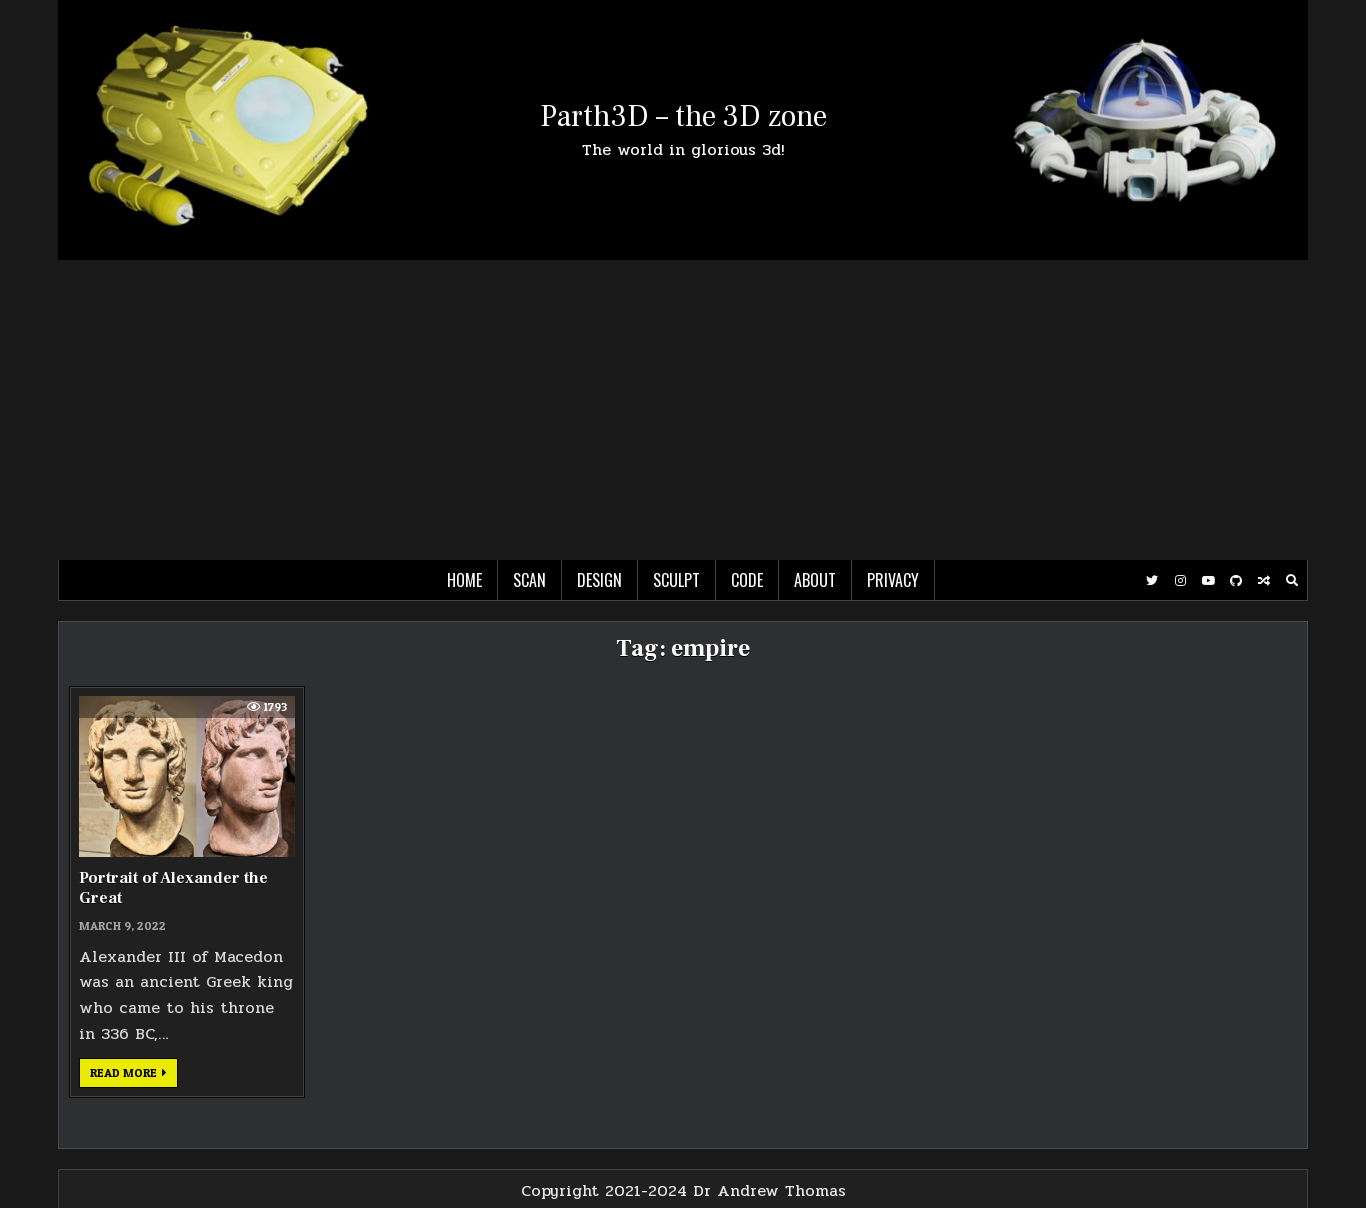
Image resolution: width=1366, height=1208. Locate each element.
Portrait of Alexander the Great (173, 887)
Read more (134, 1076)
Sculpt (676, 580)
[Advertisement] (683, 410)
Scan (529, 580)
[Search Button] (1292, 581)
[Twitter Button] (1152, 581)
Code (747, 580)
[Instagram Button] (1180, 581)
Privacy (893, 580)
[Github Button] (1236, 581)
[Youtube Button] (1208, 581)
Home (464, 580)
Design (599, 580)
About (815, 580)
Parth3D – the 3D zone (683, 116)
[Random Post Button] (1264, 581)
